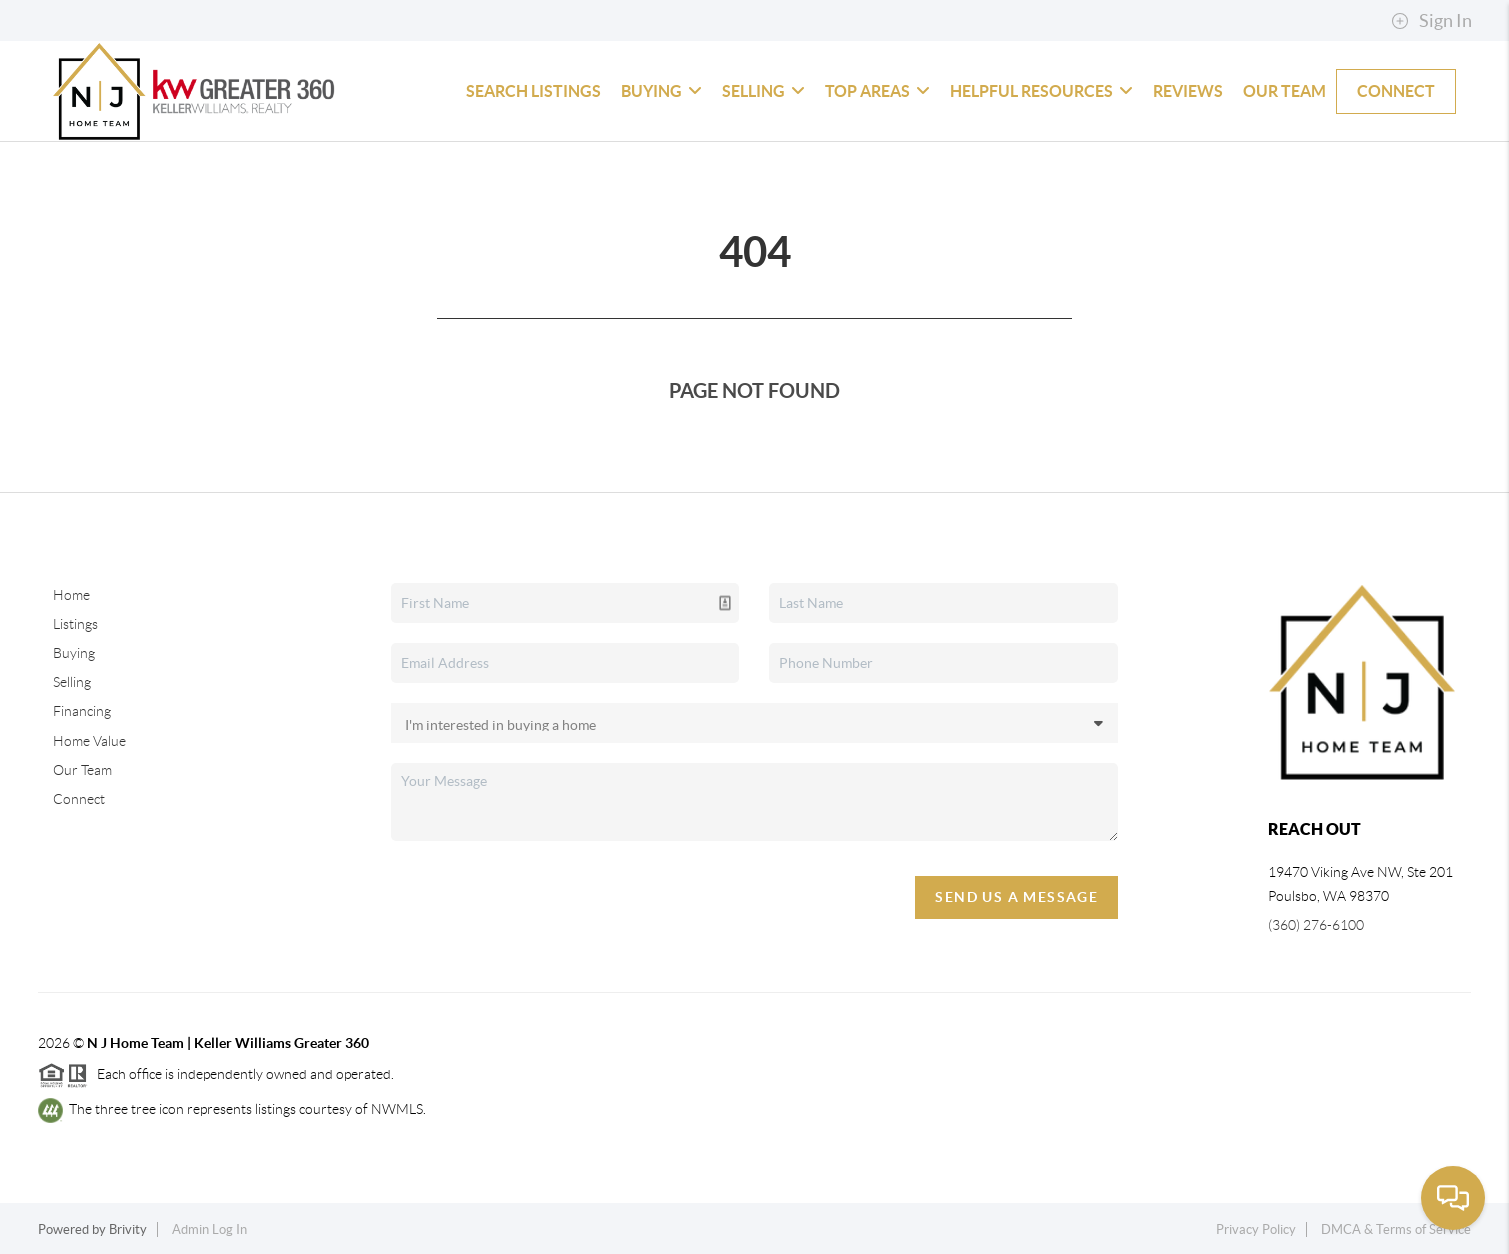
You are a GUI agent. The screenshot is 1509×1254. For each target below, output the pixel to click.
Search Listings (533, 91)
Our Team (1284, 91)
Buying (661, 91)
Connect (1396, 91)
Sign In (1431, 21)
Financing (82, 711)
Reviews (1188, 91)
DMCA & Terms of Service (1396, 1229)
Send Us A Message (1016, 897)
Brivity (128, 1229)
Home (71, 595)
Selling (763, 91)
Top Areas (877, 91)
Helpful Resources (1041, 91)
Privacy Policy (1256, 1229)
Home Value (89, 741)
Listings (75, 624)
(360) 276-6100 (1316, 925)
